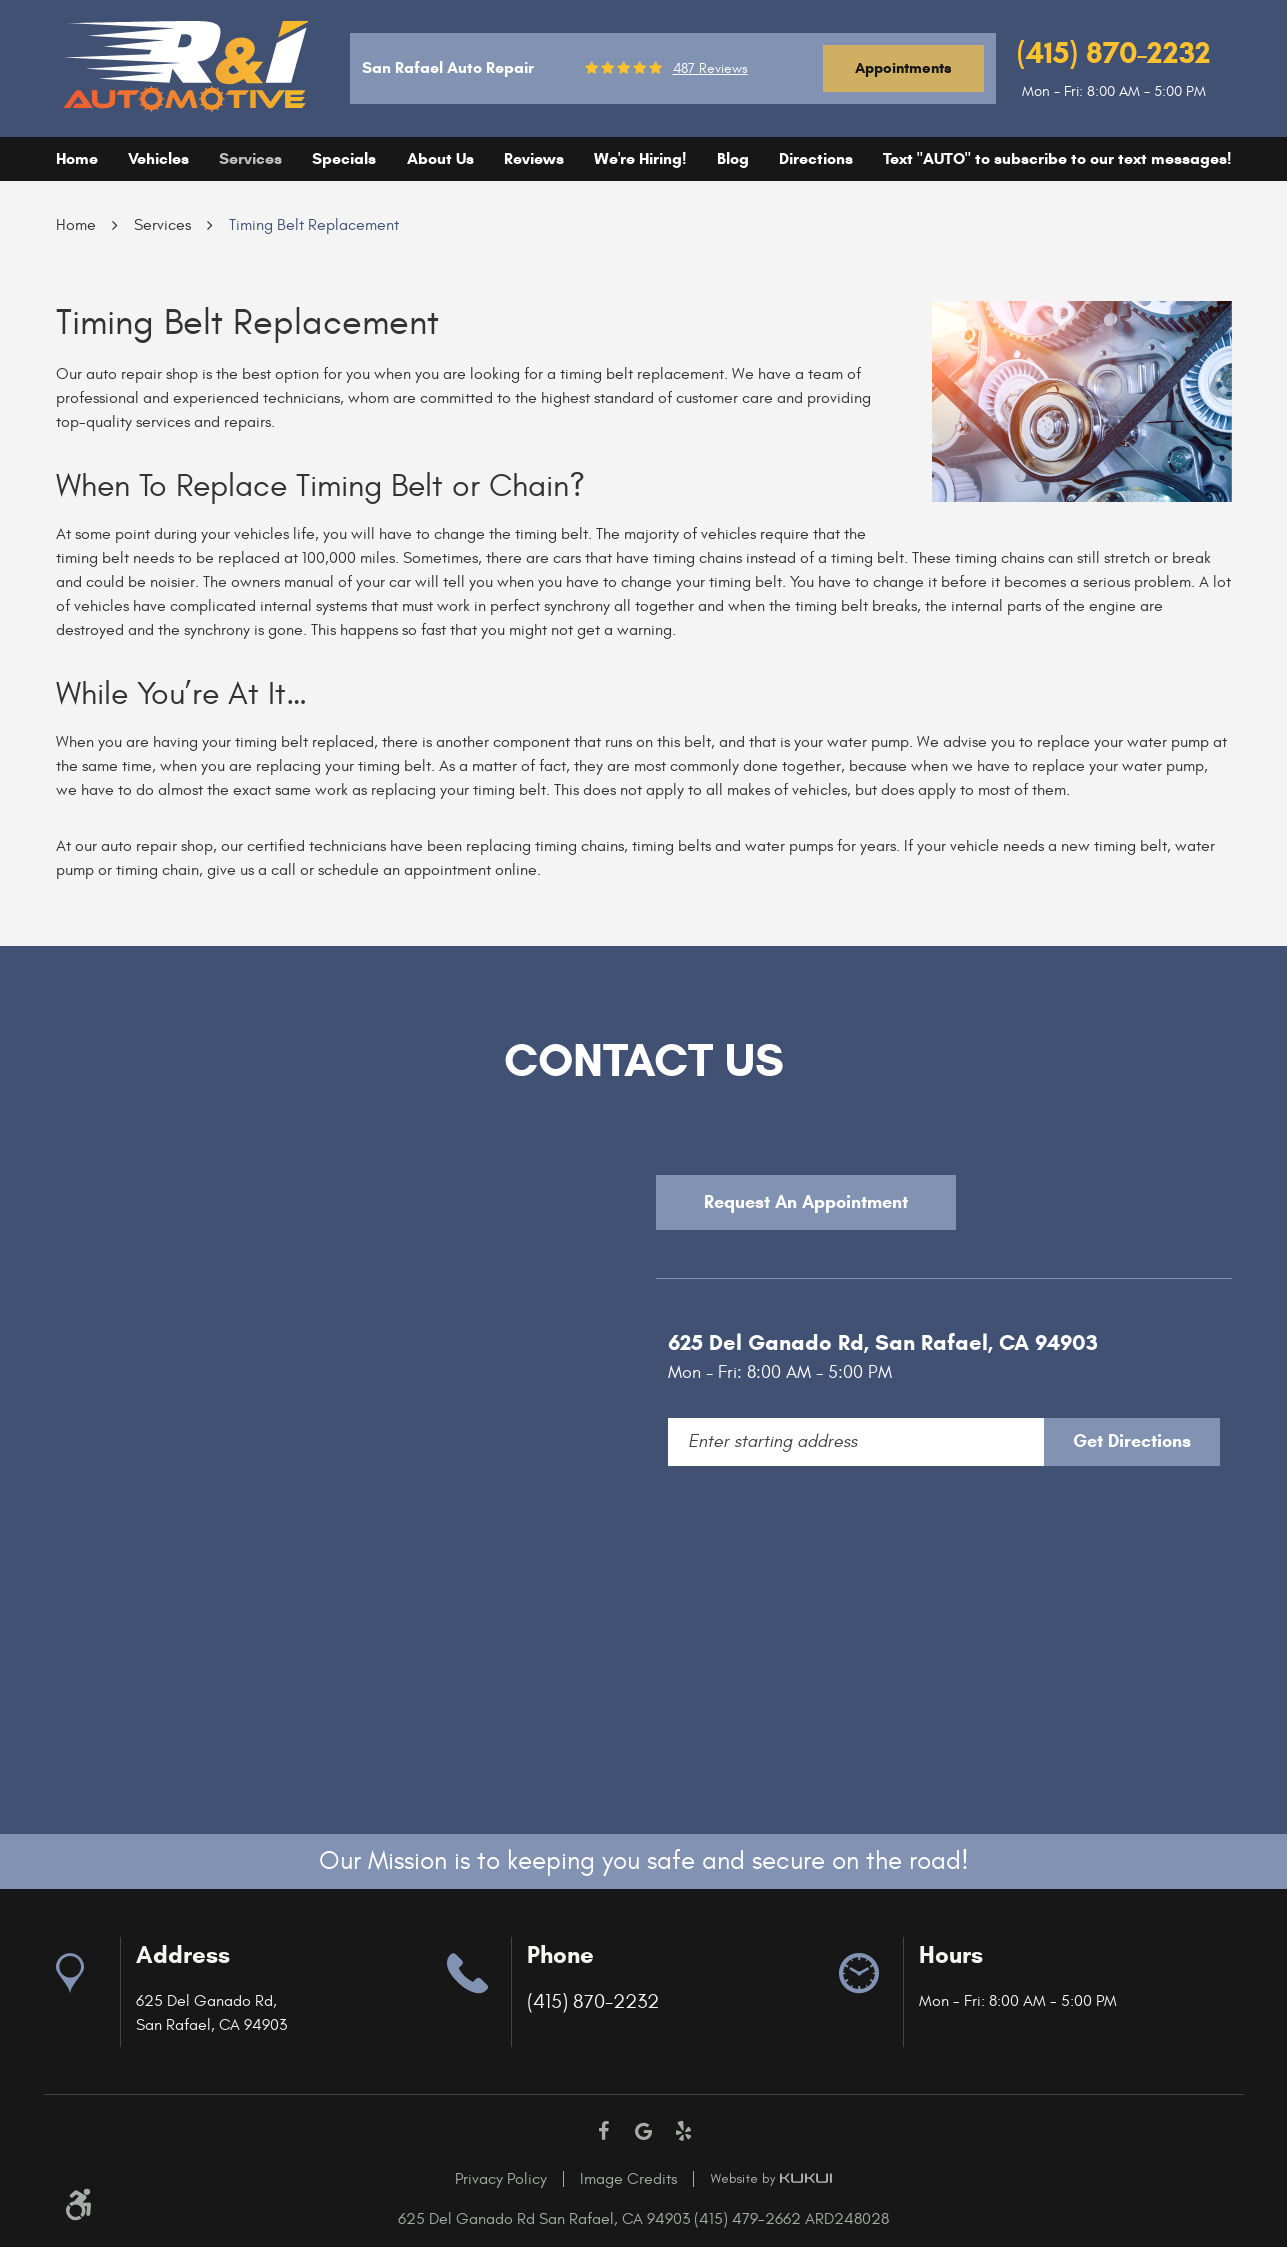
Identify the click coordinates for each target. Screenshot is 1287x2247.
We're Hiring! (640, 158)
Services (250, 158)
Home (77, 158)
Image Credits (628, 2179)
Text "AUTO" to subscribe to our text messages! (1057, 158)
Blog (733, 158)
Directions (816, 158)
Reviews (534, 158)
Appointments (903, 68)
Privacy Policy (501, 2179)
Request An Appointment (806, 1202)
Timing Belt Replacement (314, 225)
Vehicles (158, 158)
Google (644, 2131)
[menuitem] (77, 159)
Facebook (604, 2131)
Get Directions (1132, 1441)
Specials (344, 158)
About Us (440, 158)
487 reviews (710, 69)
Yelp (684, 2131)
